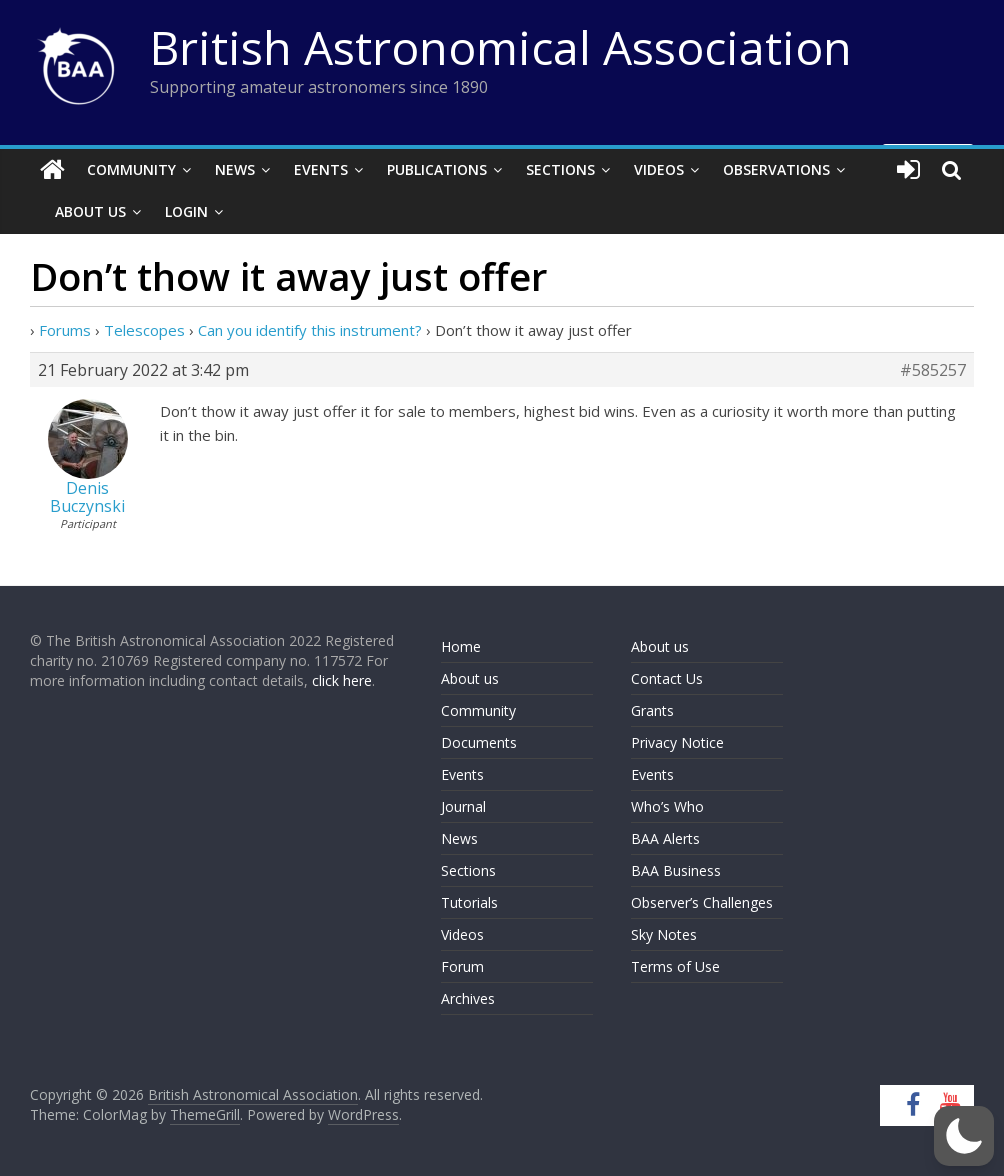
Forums (65, 330)
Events (321, 169)
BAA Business (676, 870)
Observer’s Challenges (702, 902)
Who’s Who (667, 806)
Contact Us (667, 678)
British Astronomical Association (501, 47)
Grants (652, 710)
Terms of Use (675, 966)
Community (131, 169)
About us (470, 678)
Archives (468, 998)
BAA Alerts (665, 838)
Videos (659, 169)
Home (461, 646)
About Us (90, 211)
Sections (560, 169)
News (235, 169)
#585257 (933, 370)
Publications (437, 169)
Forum (462, 966)
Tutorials (469, 902)
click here (342, 680)
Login (186, 211)
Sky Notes (664, 934)
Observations (776, 169)
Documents (479, 742)
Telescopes (144, 330)
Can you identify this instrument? (310, 330)
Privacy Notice (677, 742)
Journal (463, 806)
